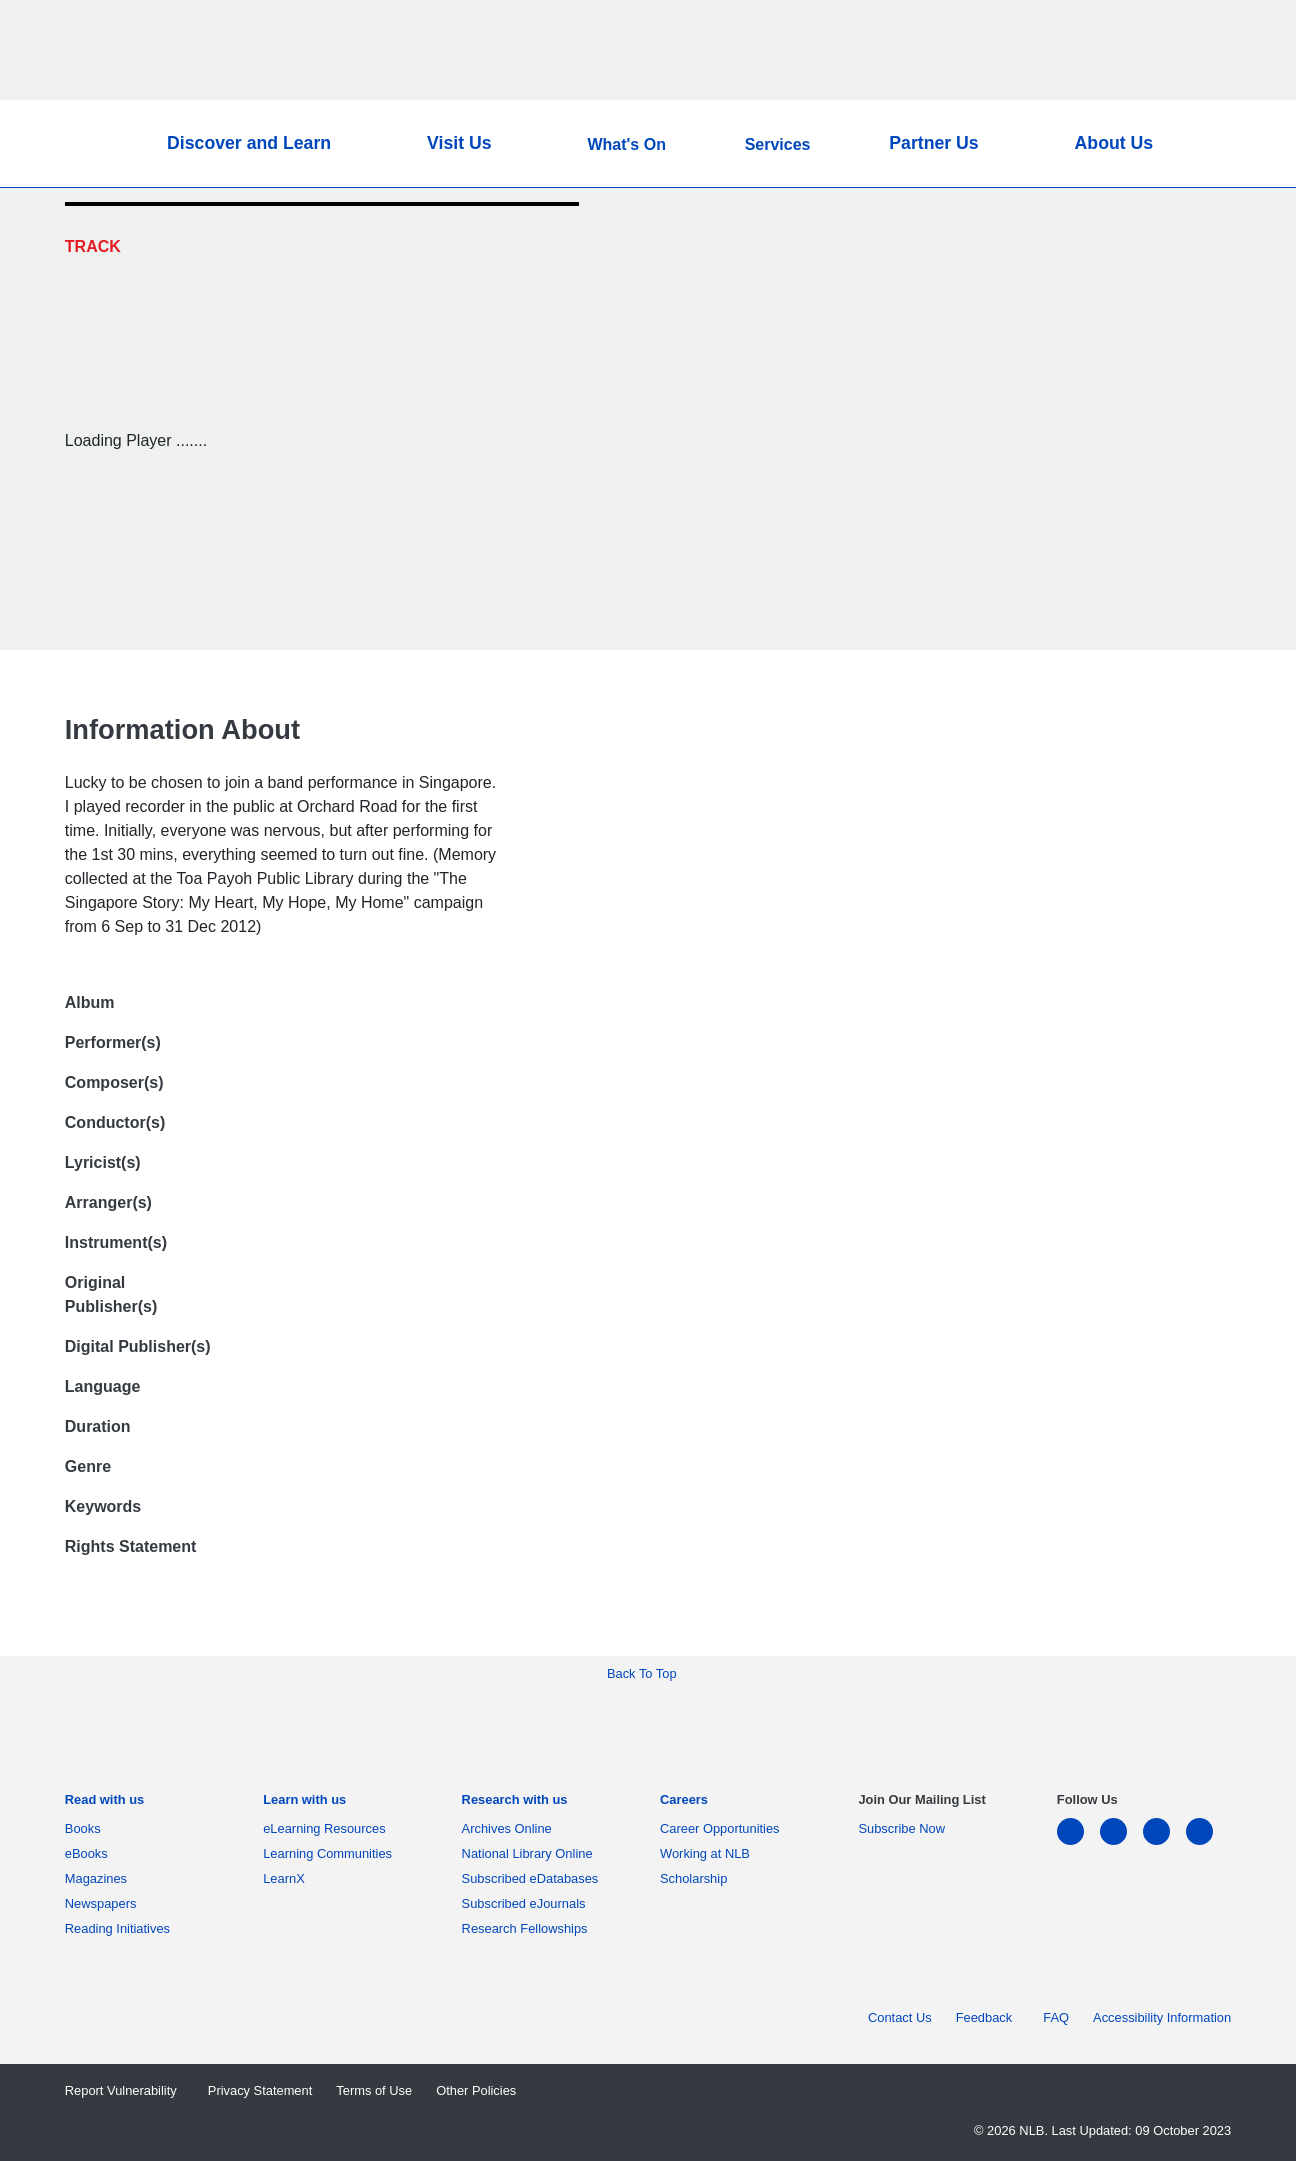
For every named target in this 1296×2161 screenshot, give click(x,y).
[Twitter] (1189, 224)
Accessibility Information (1162, 2017)
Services (778, 144)
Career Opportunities (723, 1828)
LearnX (284, 1878)
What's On (626, 144)
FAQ (1056, 2017)
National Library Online (527, 1853)
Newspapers (104, 1903)
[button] (1197, 144)
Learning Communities (327, 1853)
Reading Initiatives (121, 1928)
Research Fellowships (525, 1928)
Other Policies (476, 2090)
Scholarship (693, 1878)
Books (86, 1828)
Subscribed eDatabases (534, 1878)
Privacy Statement (260, 2090)
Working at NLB (708, 1853)
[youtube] (1207, 1843)
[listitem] (104, 1803)
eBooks (90, 1853)
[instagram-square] (1164, 1843)
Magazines (99, 1878)
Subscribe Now (901, 1828)
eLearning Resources (328, 1828)
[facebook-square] (1121, 1843)
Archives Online (510, 1828)
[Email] (1189, 272)
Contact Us (900, 2017)
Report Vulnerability (124, 2090)
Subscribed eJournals (527, 1903)
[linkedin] (1078, 1843)
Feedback (988, 2017)
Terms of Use (374, 2090)
